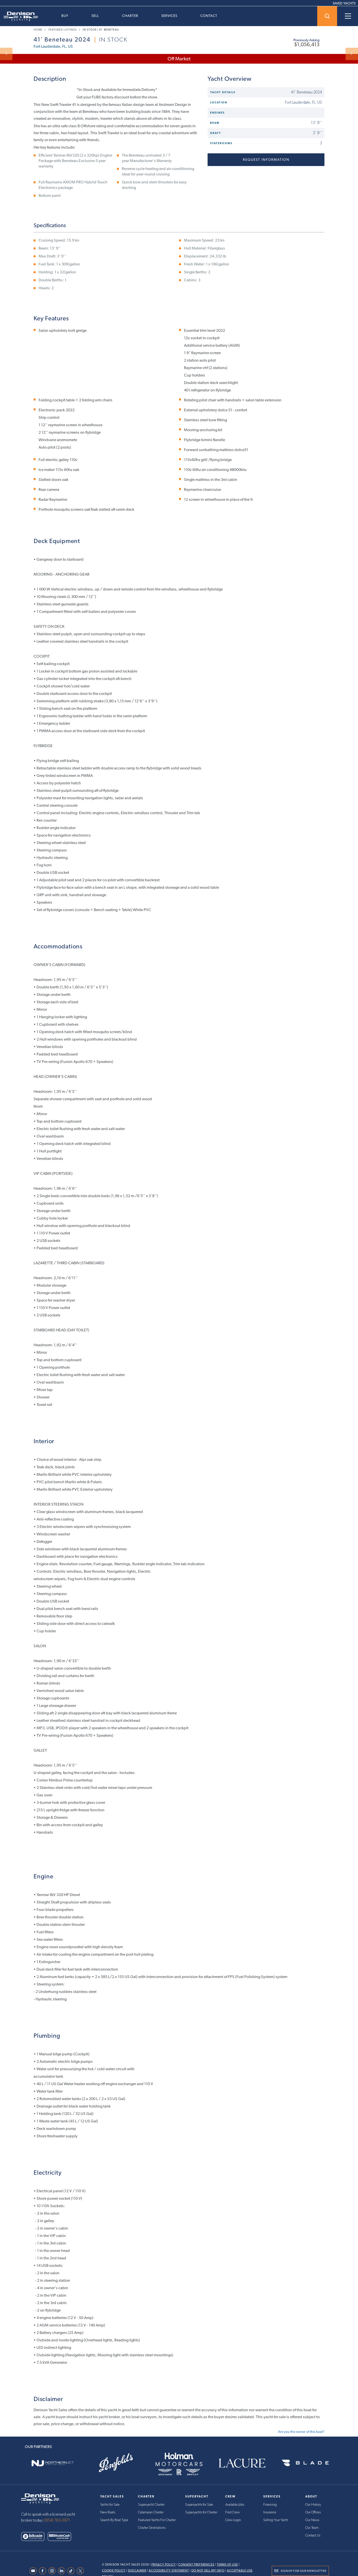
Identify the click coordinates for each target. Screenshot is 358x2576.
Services (169, 16)
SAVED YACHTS (344, 3)
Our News (312, 2519)
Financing (270, 2504)
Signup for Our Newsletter (303, 2571)
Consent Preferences (196, 2564)
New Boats (107, 2512)
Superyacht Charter (151, 2504)
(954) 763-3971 (57, 2520)
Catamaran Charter (151, 2512)
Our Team (311, 2527)
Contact (208, 16)
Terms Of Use (227, 2564)
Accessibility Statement (169, 2570)
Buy (64, 16)
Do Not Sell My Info (207, 2570)
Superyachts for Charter (201, 2512)
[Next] (352, 54)
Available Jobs (234, 2504)
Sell (95, 16)
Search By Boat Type (114, 2519)
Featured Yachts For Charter (157, 2519)
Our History (313, 2504)
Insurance (269, 2512)
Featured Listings (62, 29)
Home (38, 29)
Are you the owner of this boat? (301, 2432)
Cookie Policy (114, 2570)
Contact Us (312, 2534)
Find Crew (232, 2512)
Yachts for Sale (110, 2504)
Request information (266, 160)
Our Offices (313, 2512)
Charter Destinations (152, 2527)
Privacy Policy (163, 2564)
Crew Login (233, 2519)
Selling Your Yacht (275, 2519)
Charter (130, 16)
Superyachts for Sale (199, 2504)
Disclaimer (137, 2570)
